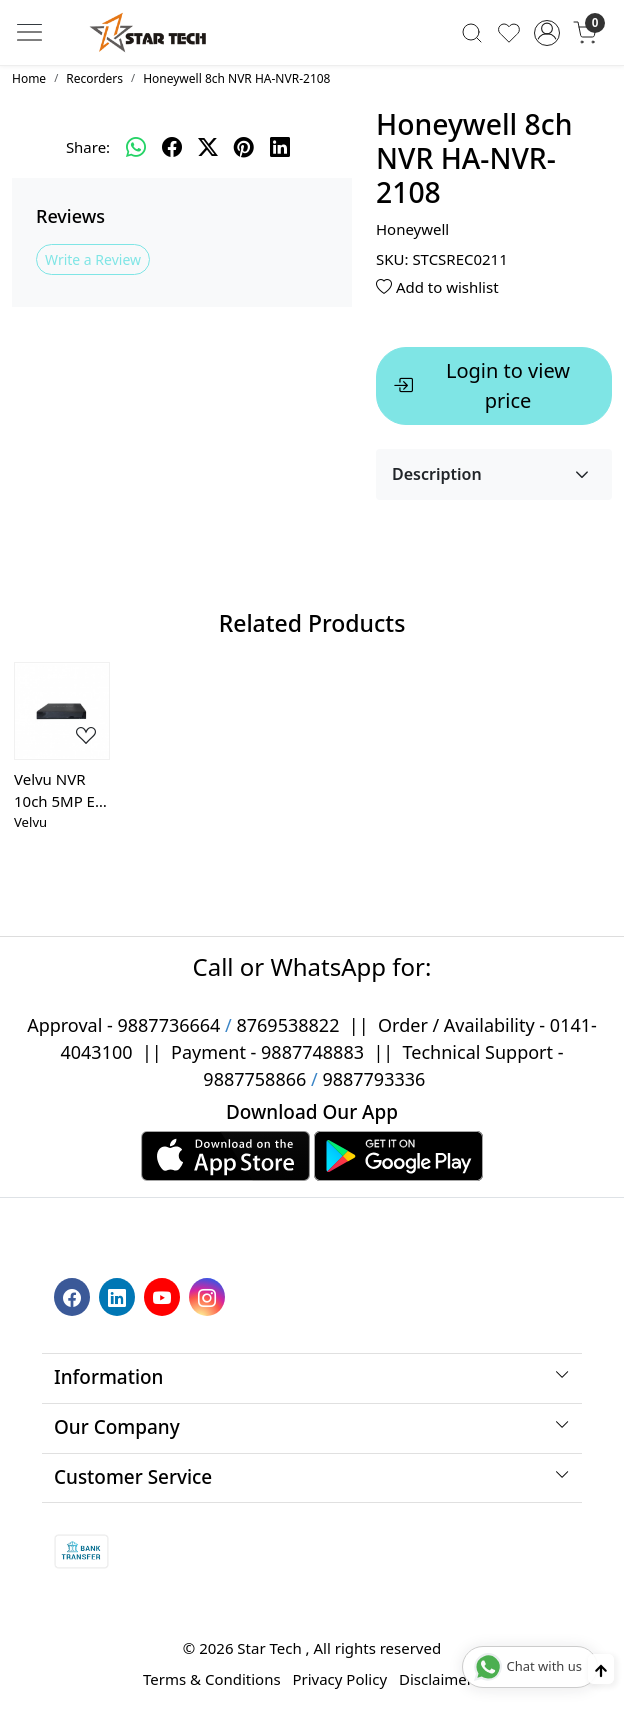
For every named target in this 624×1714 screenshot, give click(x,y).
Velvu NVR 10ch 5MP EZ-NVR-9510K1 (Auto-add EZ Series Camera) (61, 791)
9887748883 (312, 1052)
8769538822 (287, 1025)
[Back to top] (601, 1669)
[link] (472, 32)
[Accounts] (546, 33)
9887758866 (254, 1079)
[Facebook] (74, 1295)
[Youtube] (164, 1295)
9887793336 (373, 1079)
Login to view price (481, 385)
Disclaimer (436, 1679)
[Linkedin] (119, 1295)
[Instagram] (209, 1295)
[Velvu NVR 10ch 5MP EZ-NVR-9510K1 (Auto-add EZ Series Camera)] (62, 711)
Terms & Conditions (212, 1679)
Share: (88, 147)
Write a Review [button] (93, 259)
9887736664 (168, 1025)
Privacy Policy (339, 1679)
